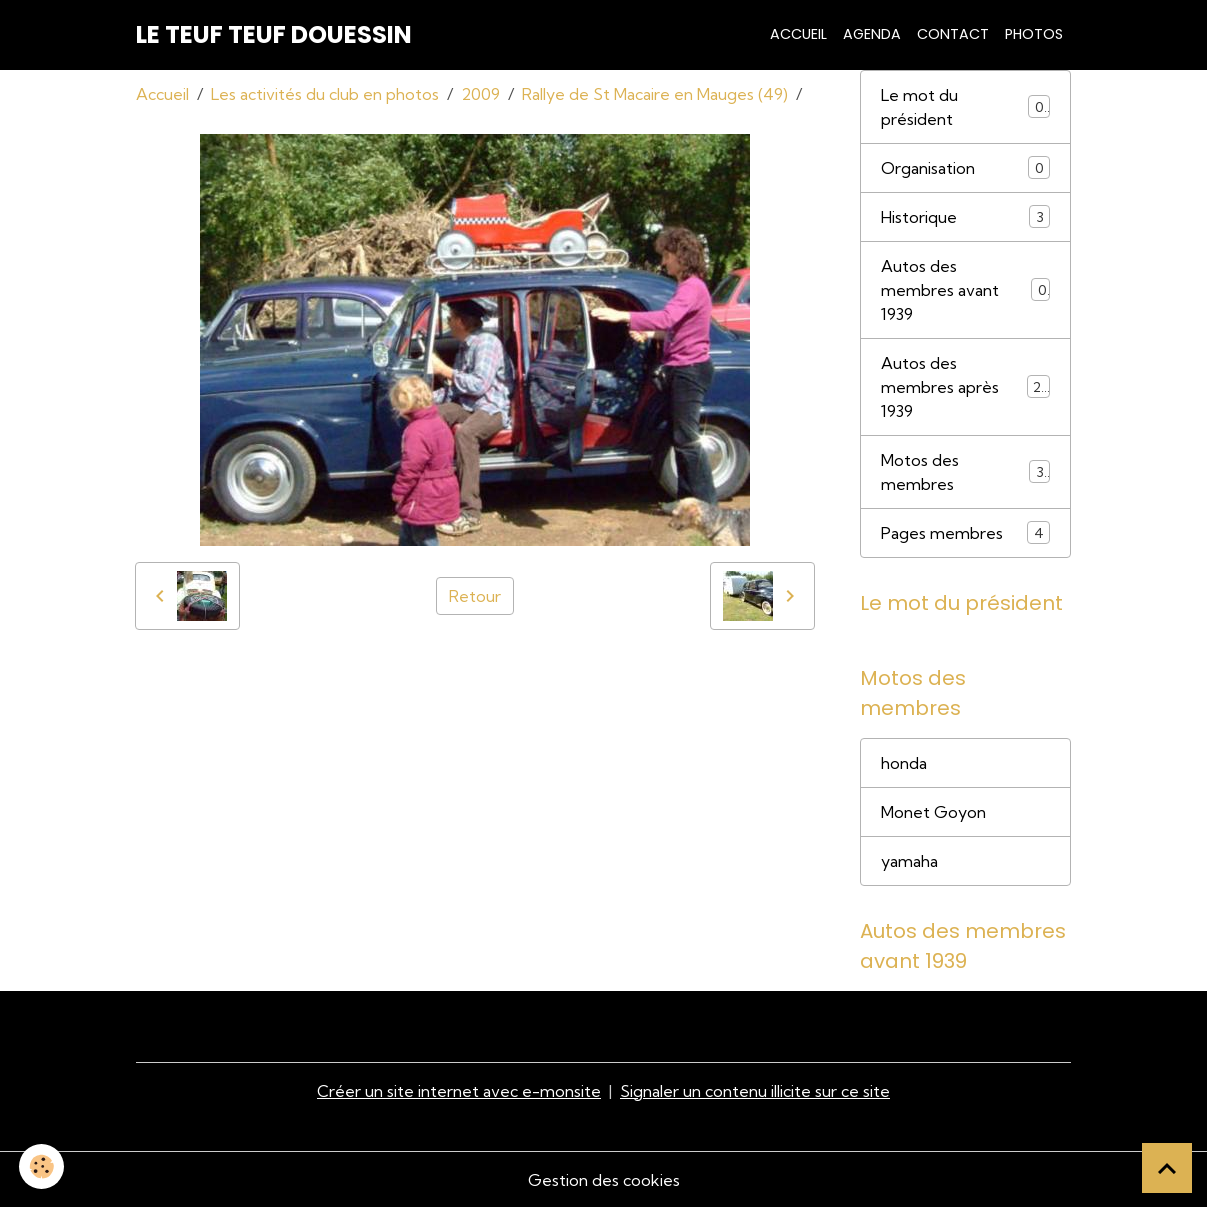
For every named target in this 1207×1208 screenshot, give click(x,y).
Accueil (798, 34)
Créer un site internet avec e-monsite (459, 1091)
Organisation (965, 167)
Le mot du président (965, 107)
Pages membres (965, 532)
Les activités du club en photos (325, 94)
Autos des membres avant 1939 (965, 290)
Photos (1034, 34)
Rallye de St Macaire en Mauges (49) (655, 94)
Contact (953, 34)
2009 (480, 94)
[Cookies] (42, 1166)
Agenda (872, 34)
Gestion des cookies (604, 1180)
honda (904, 763)
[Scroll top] (1167, 1168)
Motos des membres (965, 472)
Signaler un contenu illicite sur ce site (755, 1091)
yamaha (909, 861)
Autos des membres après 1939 (965, 387)
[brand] (274, 35)
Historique (965, 216)
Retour (475, 596)
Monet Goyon (933, 812)
